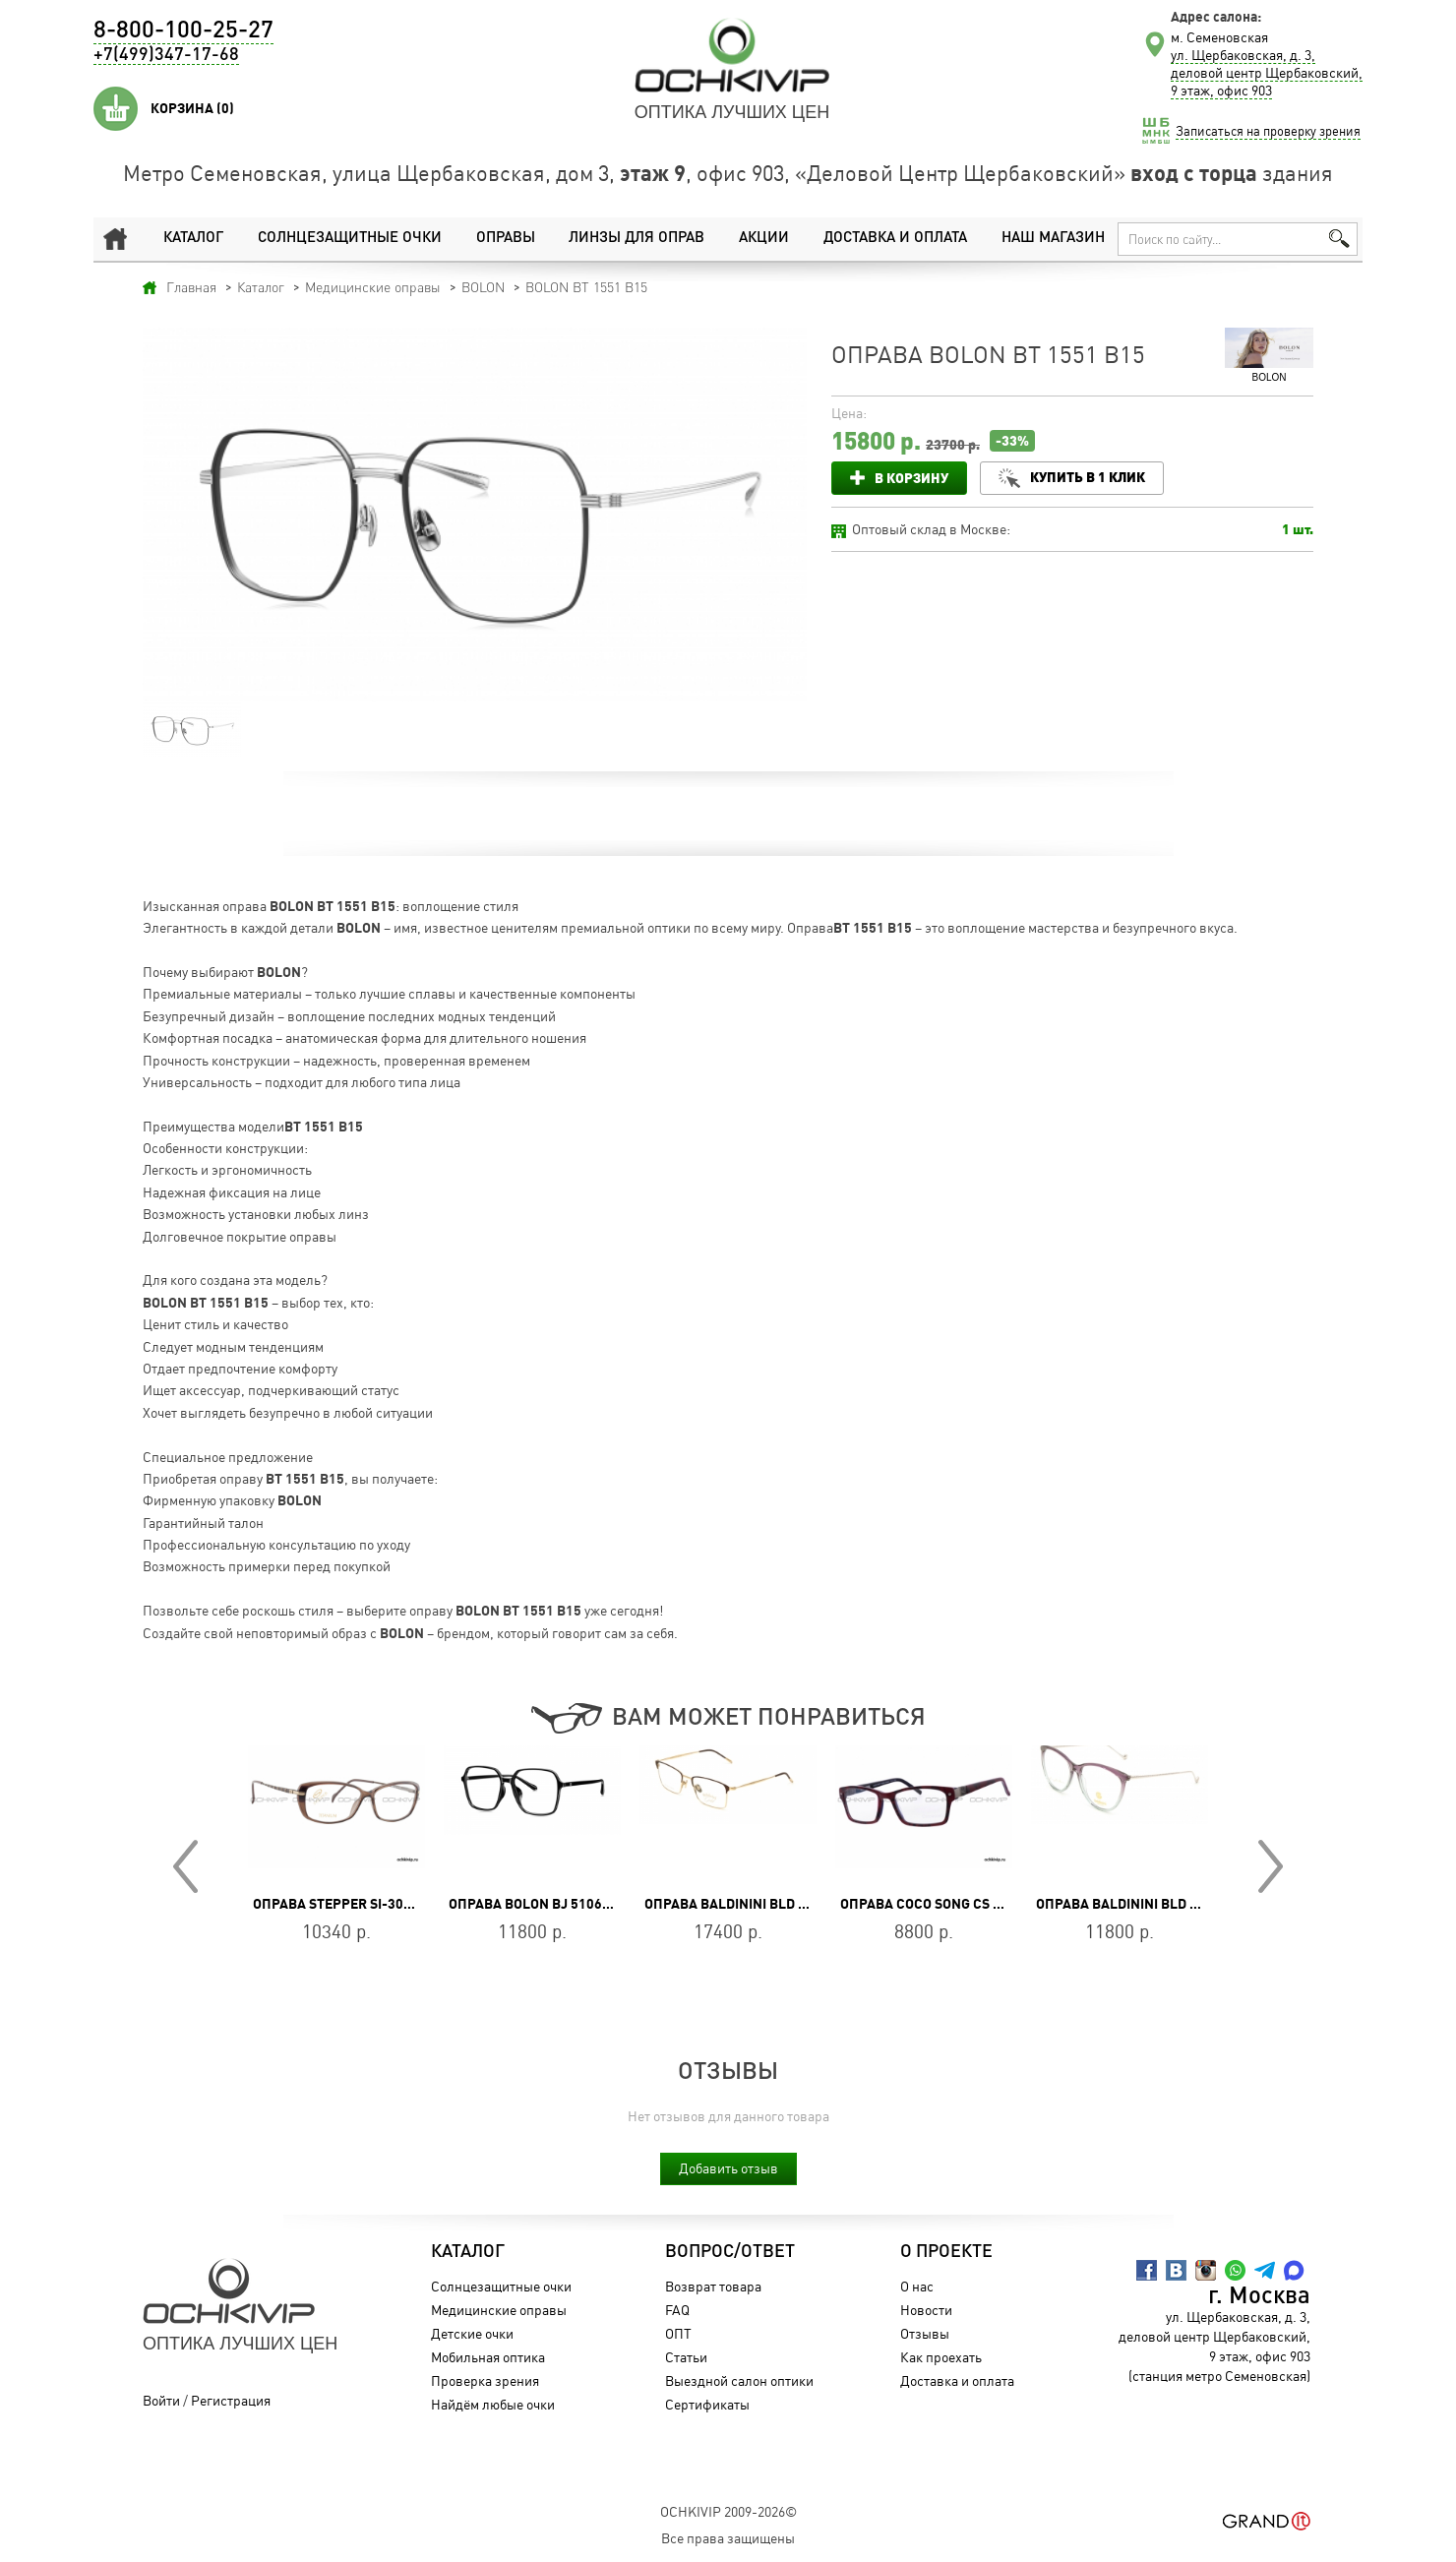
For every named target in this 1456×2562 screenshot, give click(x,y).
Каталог (193, 238)
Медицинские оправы (499, 2309)
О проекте (946, 2252)
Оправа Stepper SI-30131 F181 (357, 1904)
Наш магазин (1053, 238)
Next (1270, 1866)
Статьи (686, 2356)
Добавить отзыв (728, 2168)
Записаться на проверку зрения (1268, 131)
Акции (764, 238)
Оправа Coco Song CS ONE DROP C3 (958, 1904)
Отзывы (924, 2333)
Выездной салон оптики (739, 2380)
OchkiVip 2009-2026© (728, 2511)
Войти (161, 2400)
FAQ (677, 2309)
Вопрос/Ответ (730, 2252)
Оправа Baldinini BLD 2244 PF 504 (1151, 1904)
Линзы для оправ (636, 238)
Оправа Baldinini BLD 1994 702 (750, 1904)
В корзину (911, 477)
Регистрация (231, 2400)
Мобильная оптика (488, 2356)
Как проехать (941, 2356)
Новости (926, 2309)
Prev (185, 1866)
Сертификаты (707, 2404)
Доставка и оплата (894, 238)
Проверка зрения (485, 2380)
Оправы (504, 238)
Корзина (192, 108)
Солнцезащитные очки (349, 238)
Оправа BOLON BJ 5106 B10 (539, 1904)
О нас (917, 2286)
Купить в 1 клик (1087, 476)
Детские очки (472, 2333)
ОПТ (678, 2333)
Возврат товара (713, 2286)
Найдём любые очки (493, 2404)
